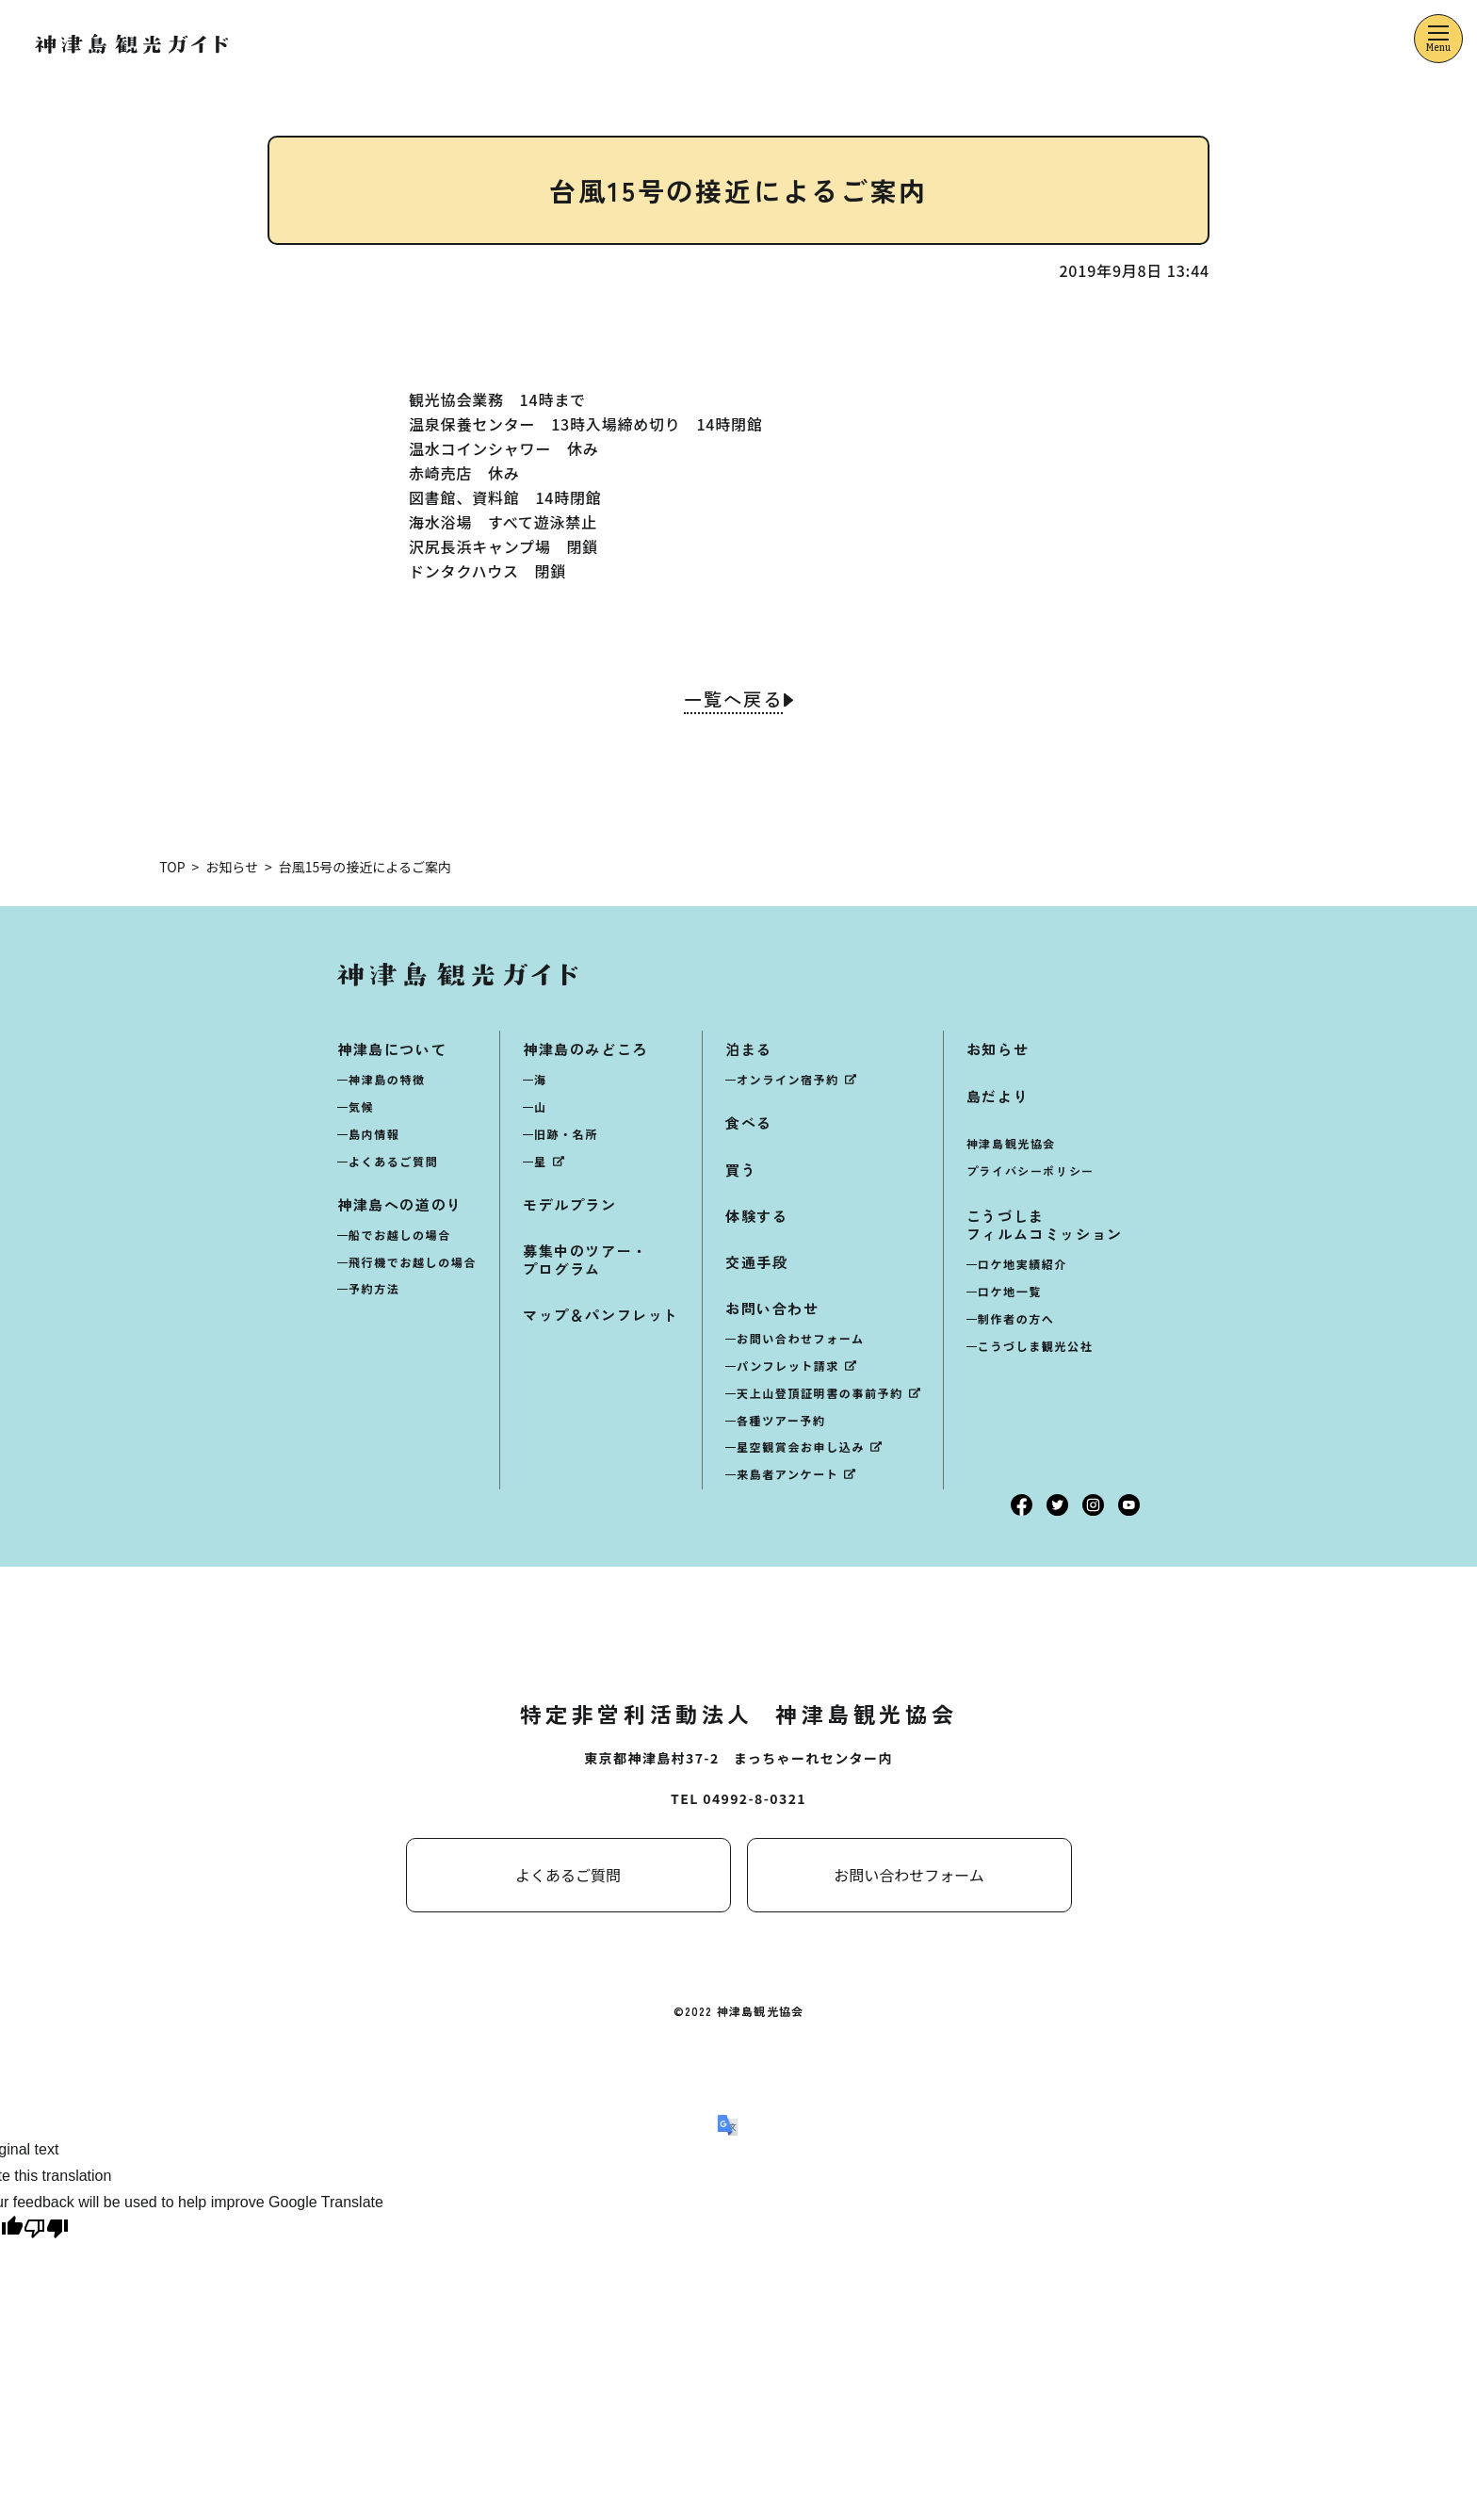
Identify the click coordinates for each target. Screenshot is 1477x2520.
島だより (997, 1095)
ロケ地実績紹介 (1022, 1264)
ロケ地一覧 (1010, 1291)
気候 (361, 1106)
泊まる (748, 1049)
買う (740, 1169)
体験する (756, 1216)
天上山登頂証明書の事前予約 (820, 1393)
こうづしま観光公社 (1035, 1346)
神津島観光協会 (1011, 1143)
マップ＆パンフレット (601, 1315)
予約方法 (374, 1288)
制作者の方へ (1016, 1318)
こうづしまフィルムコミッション (1044, 1225)
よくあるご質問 (393, 1161)
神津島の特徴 (387, 1079)
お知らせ (997, 1049)
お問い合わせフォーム (801, 1338)
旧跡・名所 (566, 1134)
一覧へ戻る (733, 701)
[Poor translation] (46, 2231)
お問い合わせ (772, 1308)
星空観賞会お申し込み (801, 1447)
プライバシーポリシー (1030, 1170)
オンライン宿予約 (788, 1079)
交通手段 (756, 1262)
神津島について (391, 1049)
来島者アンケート (787, 1474)
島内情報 (374, 1134)
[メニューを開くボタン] (1438, 38)
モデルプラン (570, 1204)
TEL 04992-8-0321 (738, 1798)
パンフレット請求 (788, 1366)
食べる (748, 1122)
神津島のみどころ (585, 1049)
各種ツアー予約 (781, 1419)
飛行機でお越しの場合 (413, 1261)
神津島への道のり (400, 1204)
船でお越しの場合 (400, 1235)
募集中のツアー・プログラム (585, 1259)
